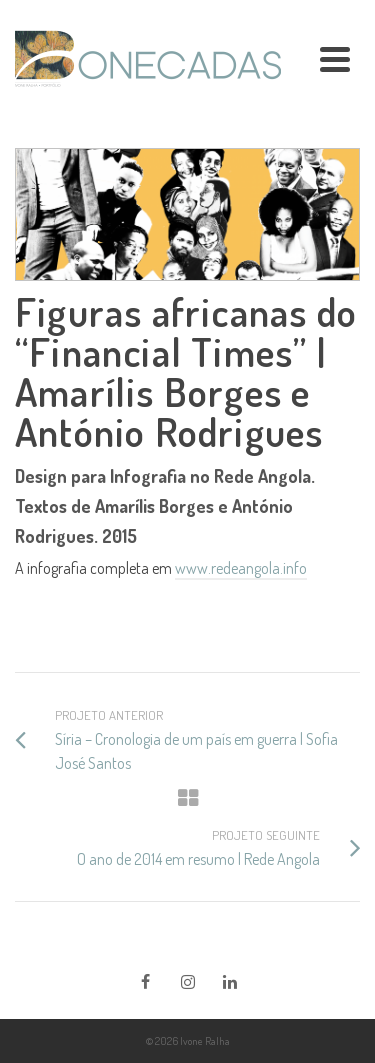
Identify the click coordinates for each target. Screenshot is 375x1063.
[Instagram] (188, 981)
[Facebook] (146, 981)
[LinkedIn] (230, 981)
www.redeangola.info (241, 568)
